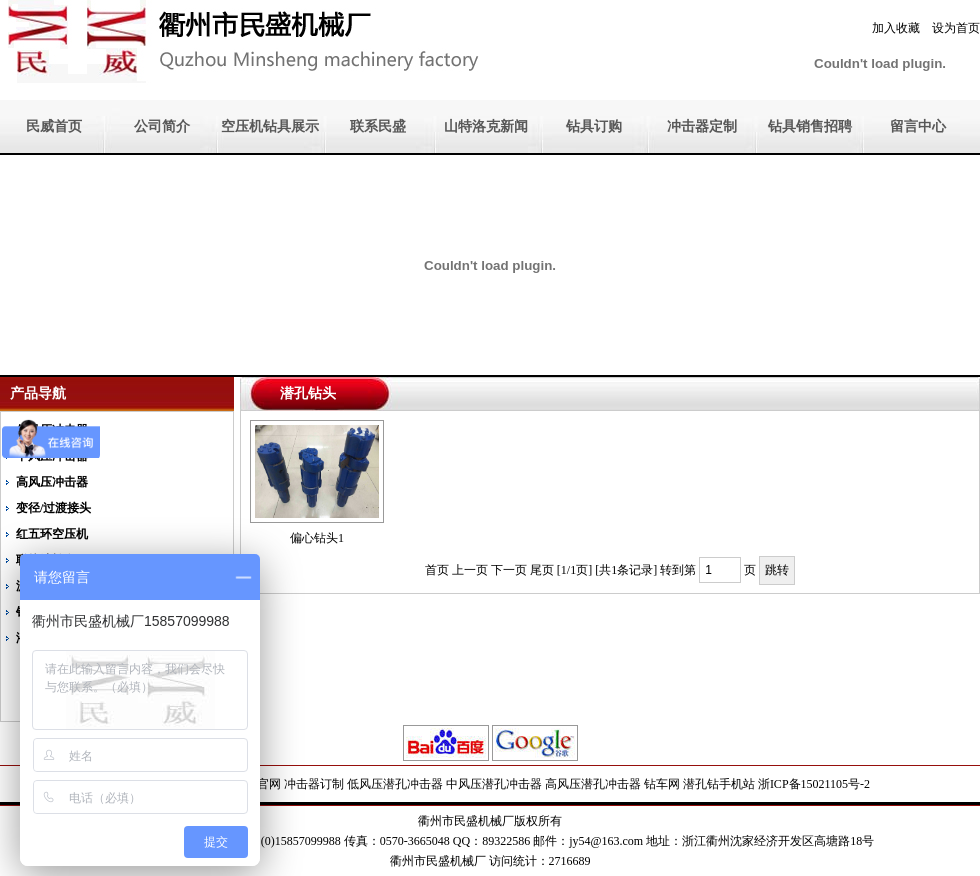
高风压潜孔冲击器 (593, 784)
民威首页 (54, 126)
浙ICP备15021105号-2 (814, 784)
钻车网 (662, 784)
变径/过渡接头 (53, 508)
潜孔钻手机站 (719, 784)
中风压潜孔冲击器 (494, 784)
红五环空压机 (52, 534)
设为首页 (956, 28)
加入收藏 (896, 28)
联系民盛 (378, 126)
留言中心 (918, 126)
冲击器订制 (314, 784)
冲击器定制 (702, 126)
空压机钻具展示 (270, 126)
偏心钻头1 (317, 538)
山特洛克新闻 (486, 126)
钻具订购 (594, 126)
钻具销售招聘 (810, 126)
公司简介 (162, 126)
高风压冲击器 (52, 482)
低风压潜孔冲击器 (395, 784)
